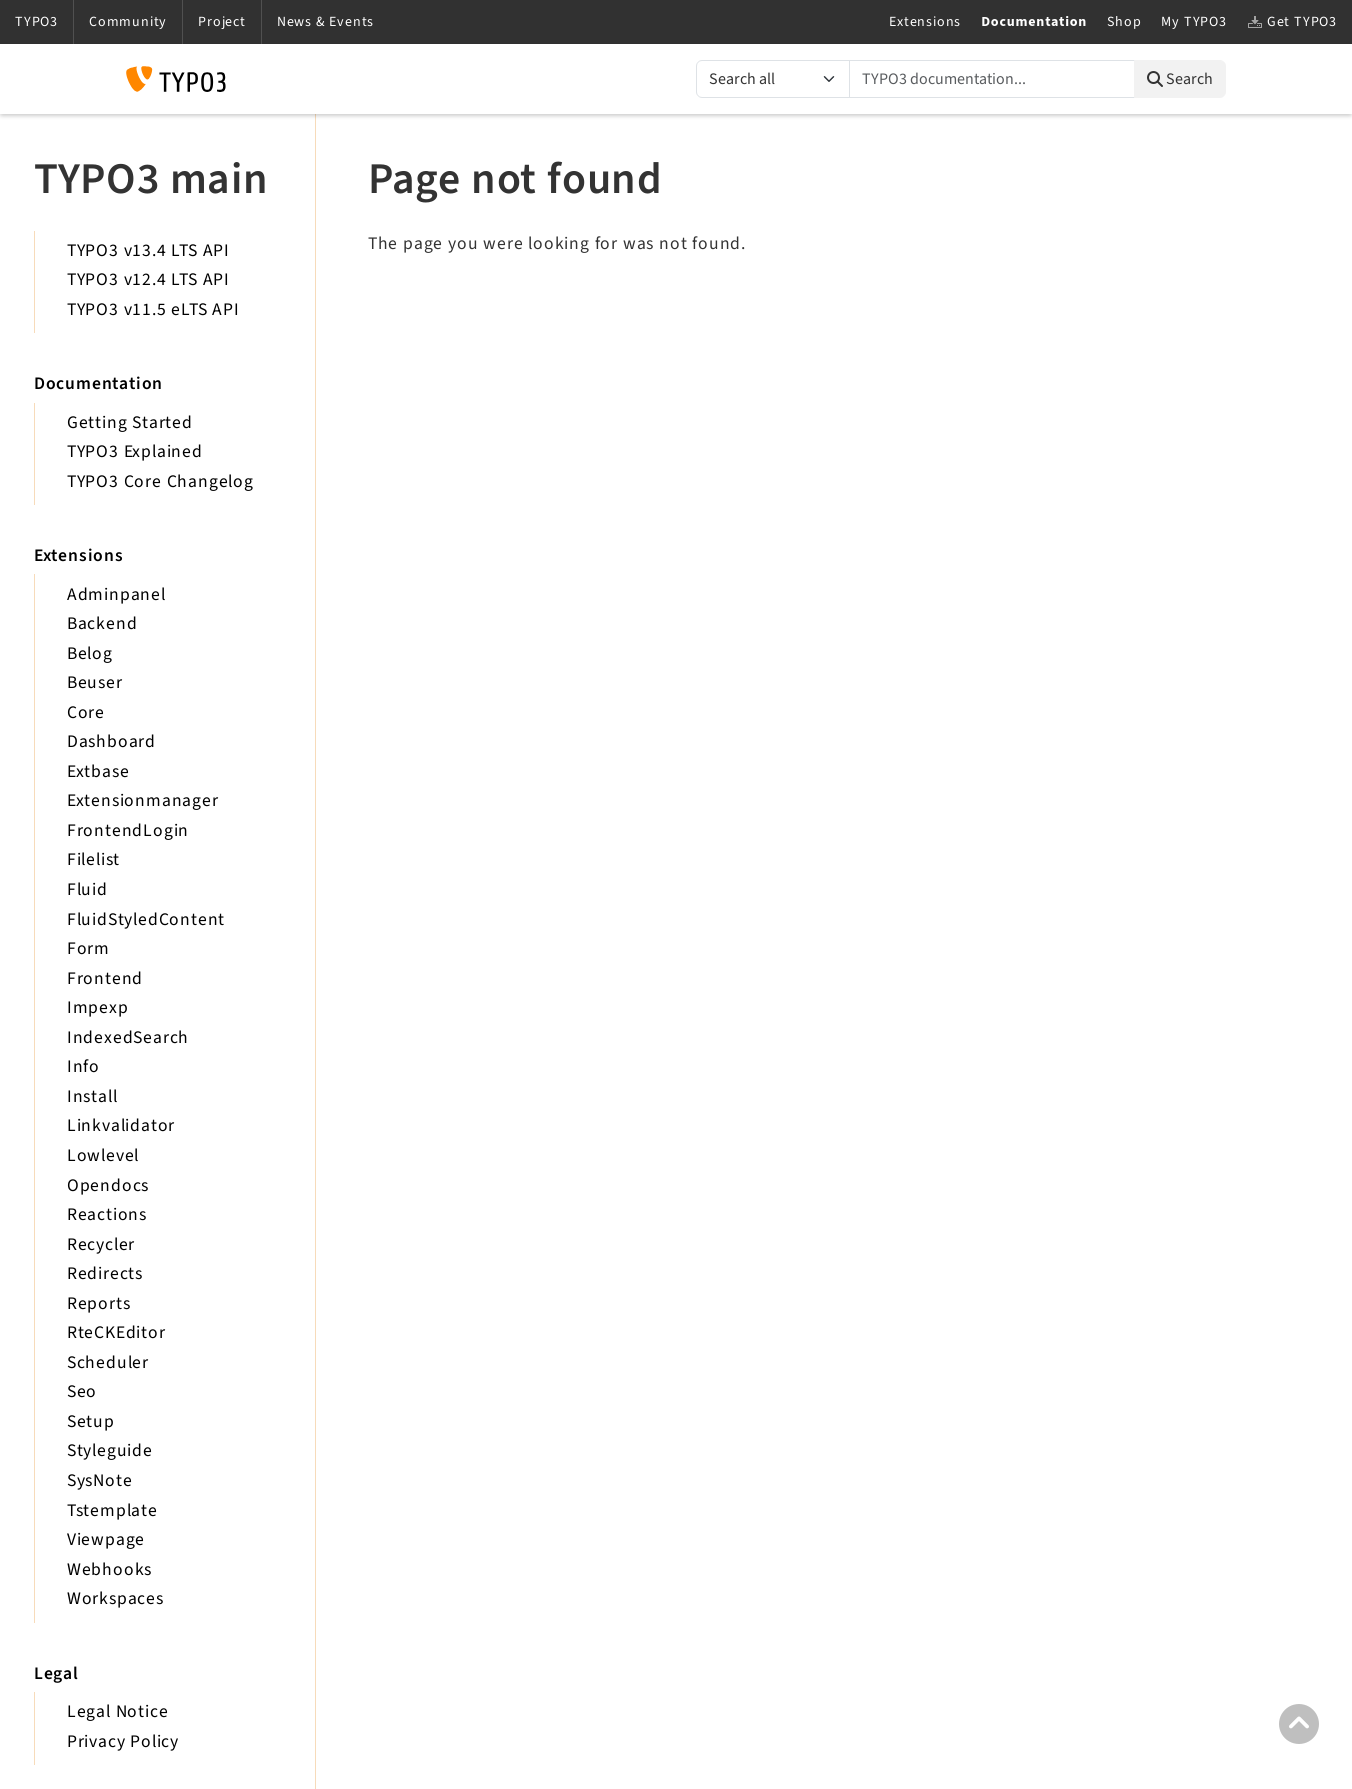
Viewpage (106, 1539)
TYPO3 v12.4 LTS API (148, 279)
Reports (99, 1303)
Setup (91, 1421)
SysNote (100, 1480)
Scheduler (108, 1362)
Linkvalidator (121, 1125)
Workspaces (115, 1598)
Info (83, 1066)
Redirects (105, 1273)
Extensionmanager (143, 800)
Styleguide (110, 1450)
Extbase (98, 771)
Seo (82, 1391)
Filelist (93, 859)
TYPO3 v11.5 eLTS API (153, 309)
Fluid (87, 889)
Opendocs (108, 1185)
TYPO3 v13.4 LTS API (148, 250)
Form (88, 948)
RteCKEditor (116, 1332)
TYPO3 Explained (135, 451)
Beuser (95, 682)
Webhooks (109, 1569)
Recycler (101, 1244)
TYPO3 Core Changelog (160, 481)
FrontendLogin (128, 830)
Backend (102, 623)
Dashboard (111, 741)
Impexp (98, 1007)
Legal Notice (118, 1711)
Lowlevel (103, 1155)
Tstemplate (112, 1510)
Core (86, 712)
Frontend (105, 978)
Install (92, 1096)
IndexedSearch (128, 1037)
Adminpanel (116, 594)
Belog (90, 653)
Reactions (107, 1214)
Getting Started (130, 422)
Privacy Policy (123, 1741)
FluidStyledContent (146, 919)
